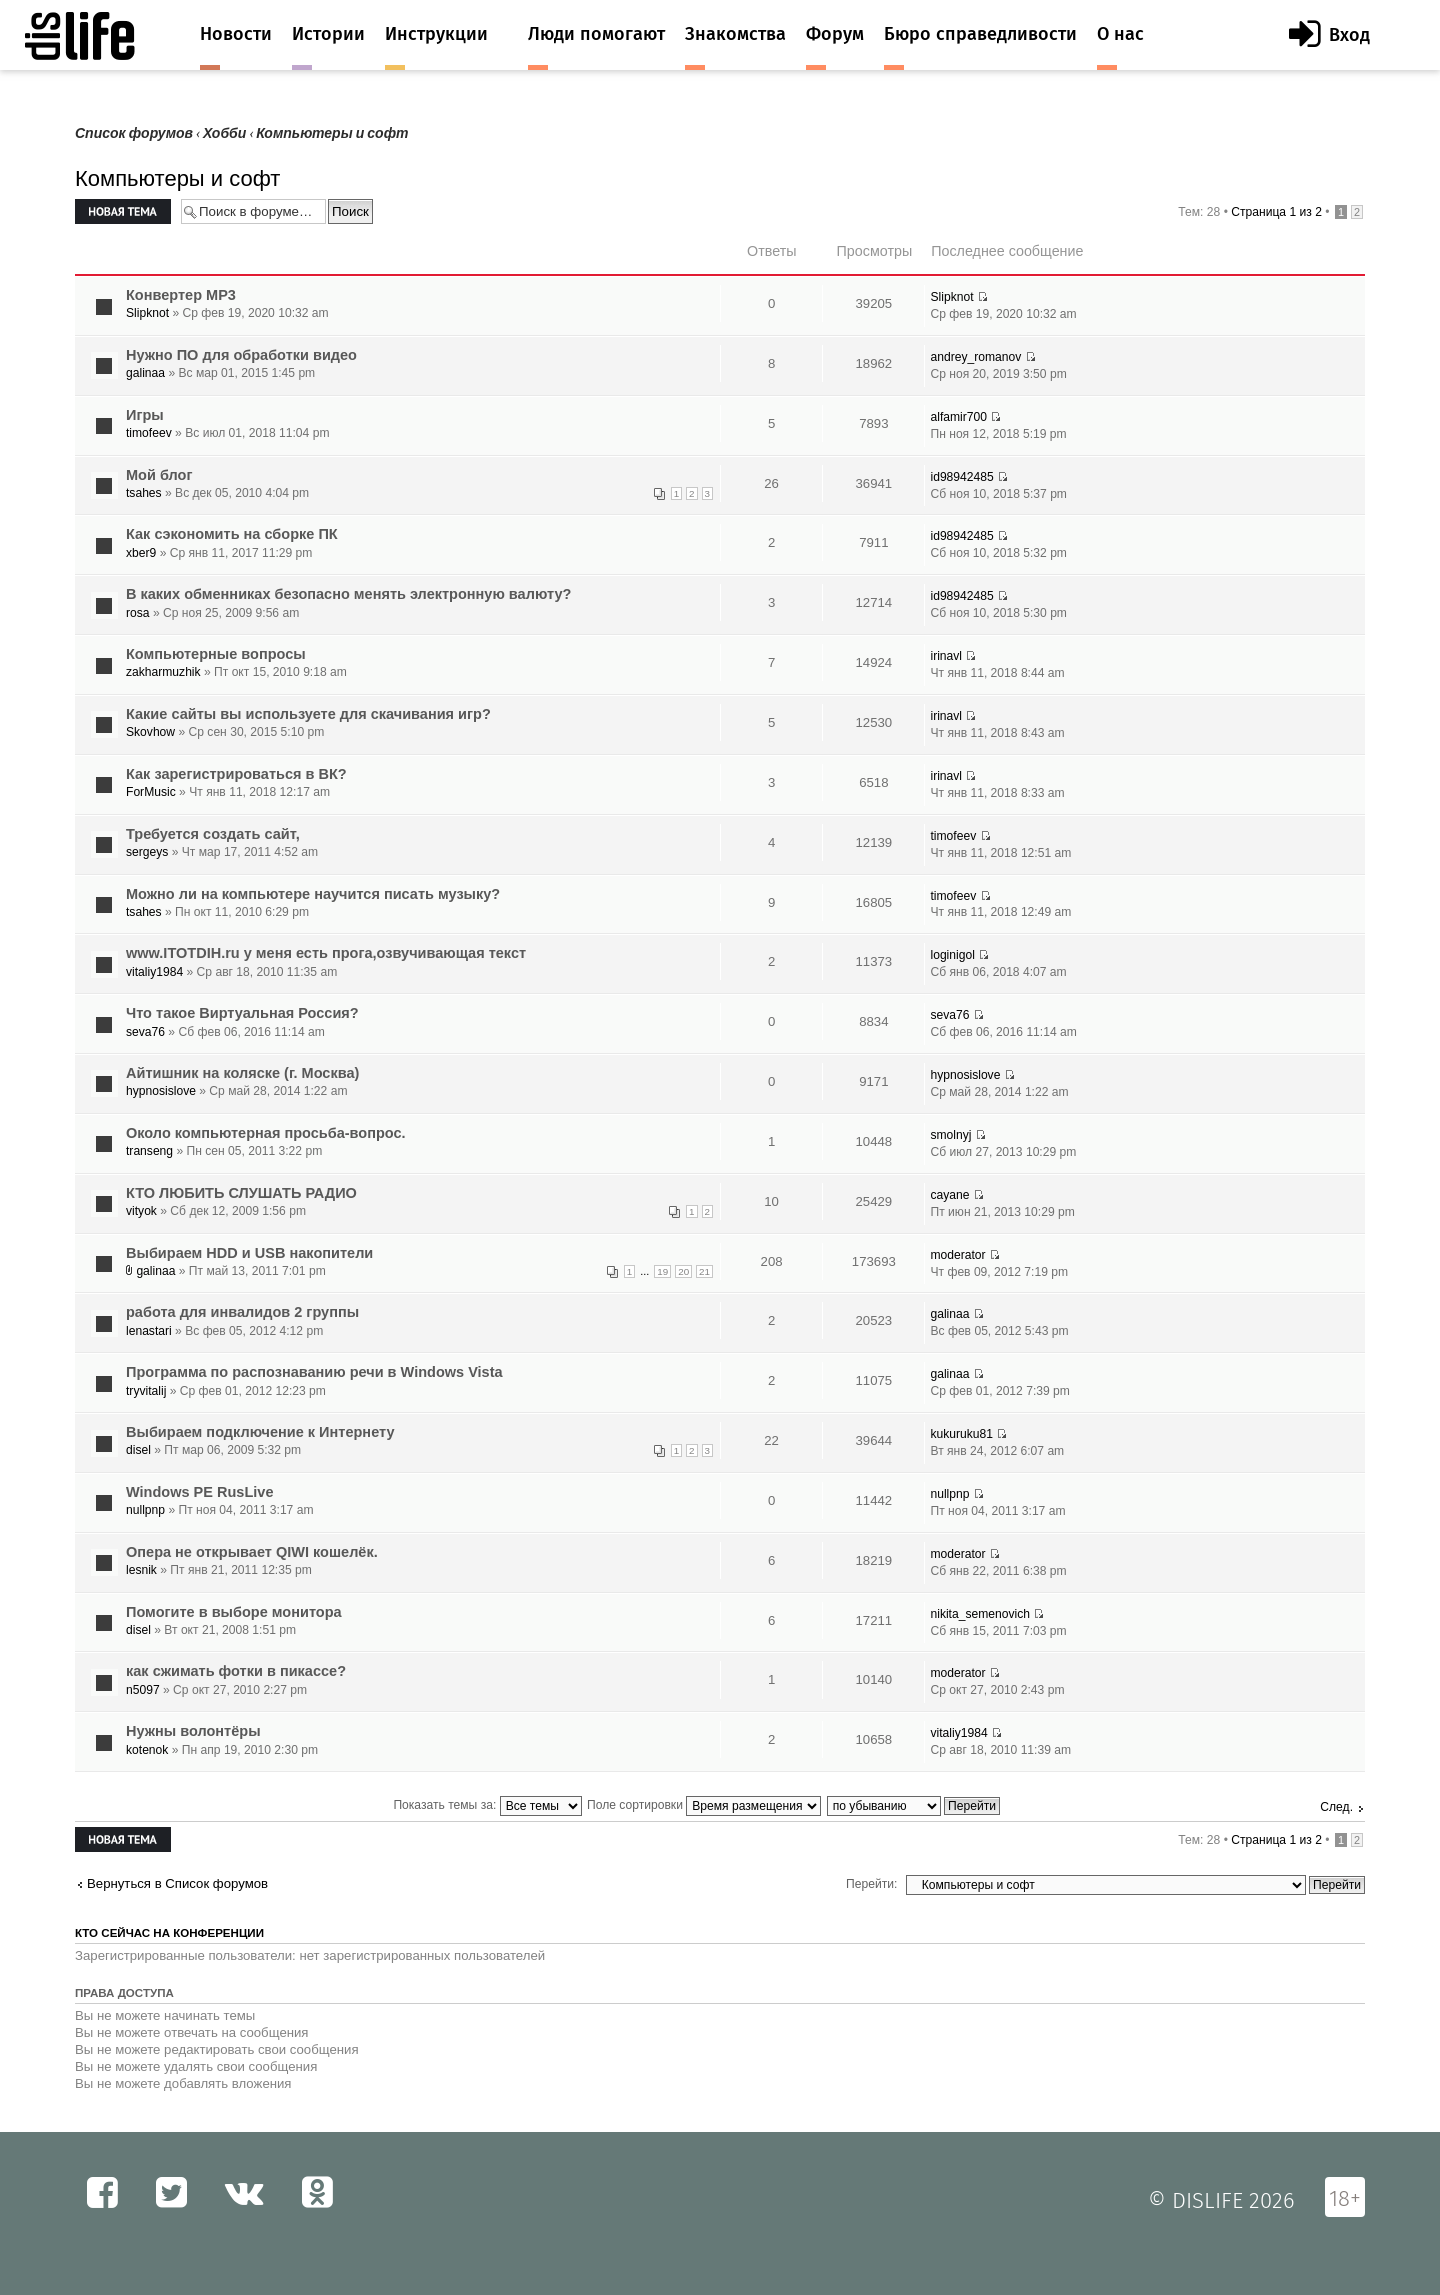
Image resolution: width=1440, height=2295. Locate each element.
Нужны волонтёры (193, 1731)
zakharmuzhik (163, 672)
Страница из (1276, 212)
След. (1336, 1807)
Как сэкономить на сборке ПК (232, 534)
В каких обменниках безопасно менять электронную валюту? (348, 594)
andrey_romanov (975, 357)
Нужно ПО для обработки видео (241, 355)
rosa (138, 613)
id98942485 (961, 477)
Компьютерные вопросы (216, 654)
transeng (149, 1151)
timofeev (149, 433)
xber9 (141, 553)
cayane (949, 1195)
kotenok (147, 1750)
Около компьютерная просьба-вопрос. (266, 1133)
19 (662, 1271)
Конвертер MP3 (181, 295)
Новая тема (123, 211)
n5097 (143, 1690)
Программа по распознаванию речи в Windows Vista (314, 1372)
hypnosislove (161, 1091)
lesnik (141, 1570)
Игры (145, 415)
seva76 (145, 1032)
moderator (957, 1255)
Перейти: (871, 1884)
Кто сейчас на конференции (169, 1933)
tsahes (144, 493)
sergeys (147, 852)
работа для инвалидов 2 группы (242, 1312)
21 (704, 1271)
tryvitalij (146, 1391)
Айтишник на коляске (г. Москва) (242, 1073)
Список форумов (134, 133)
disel (138, 1450)
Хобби (224, 133)
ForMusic (151, 792)
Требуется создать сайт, (213, 834)
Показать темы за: (487, 1805)
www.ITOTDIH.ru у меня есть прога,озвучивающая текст (326, 953)
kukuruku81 (961, 1434)
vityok (141, 1211)
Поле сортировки (704, 1805)
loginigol (952, 955)
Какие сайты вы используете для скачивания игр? (308, 714)
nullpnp (145, 1510)
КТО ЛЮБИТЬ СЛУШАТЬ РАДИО (241, 1193)
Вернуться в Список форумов (177, 1883)
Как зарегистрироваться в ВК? (236, 774)
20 (683, 1271)
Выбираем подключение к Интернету (260, 1432)
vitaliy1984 (154, 972)
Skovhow (150, 732)
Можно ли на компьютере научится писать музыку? (313, 894)
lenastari (149, 1331)
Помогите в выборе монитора (234, 1612)
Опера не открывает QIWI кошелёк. (252, 1552)
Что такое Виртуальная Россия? (242, 1013)
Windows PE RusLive (199, 1492)
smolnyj (950, 1135)
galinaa (145, 373)
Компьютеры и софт (332, 133)
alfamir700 (958, 417)
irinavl (946, 656)
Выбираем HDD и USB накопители (249, 1253)
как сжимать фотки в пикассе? (236, 1671)
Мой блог (159, 475)
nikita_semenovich (980, 1614)
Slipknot (147, 313)
